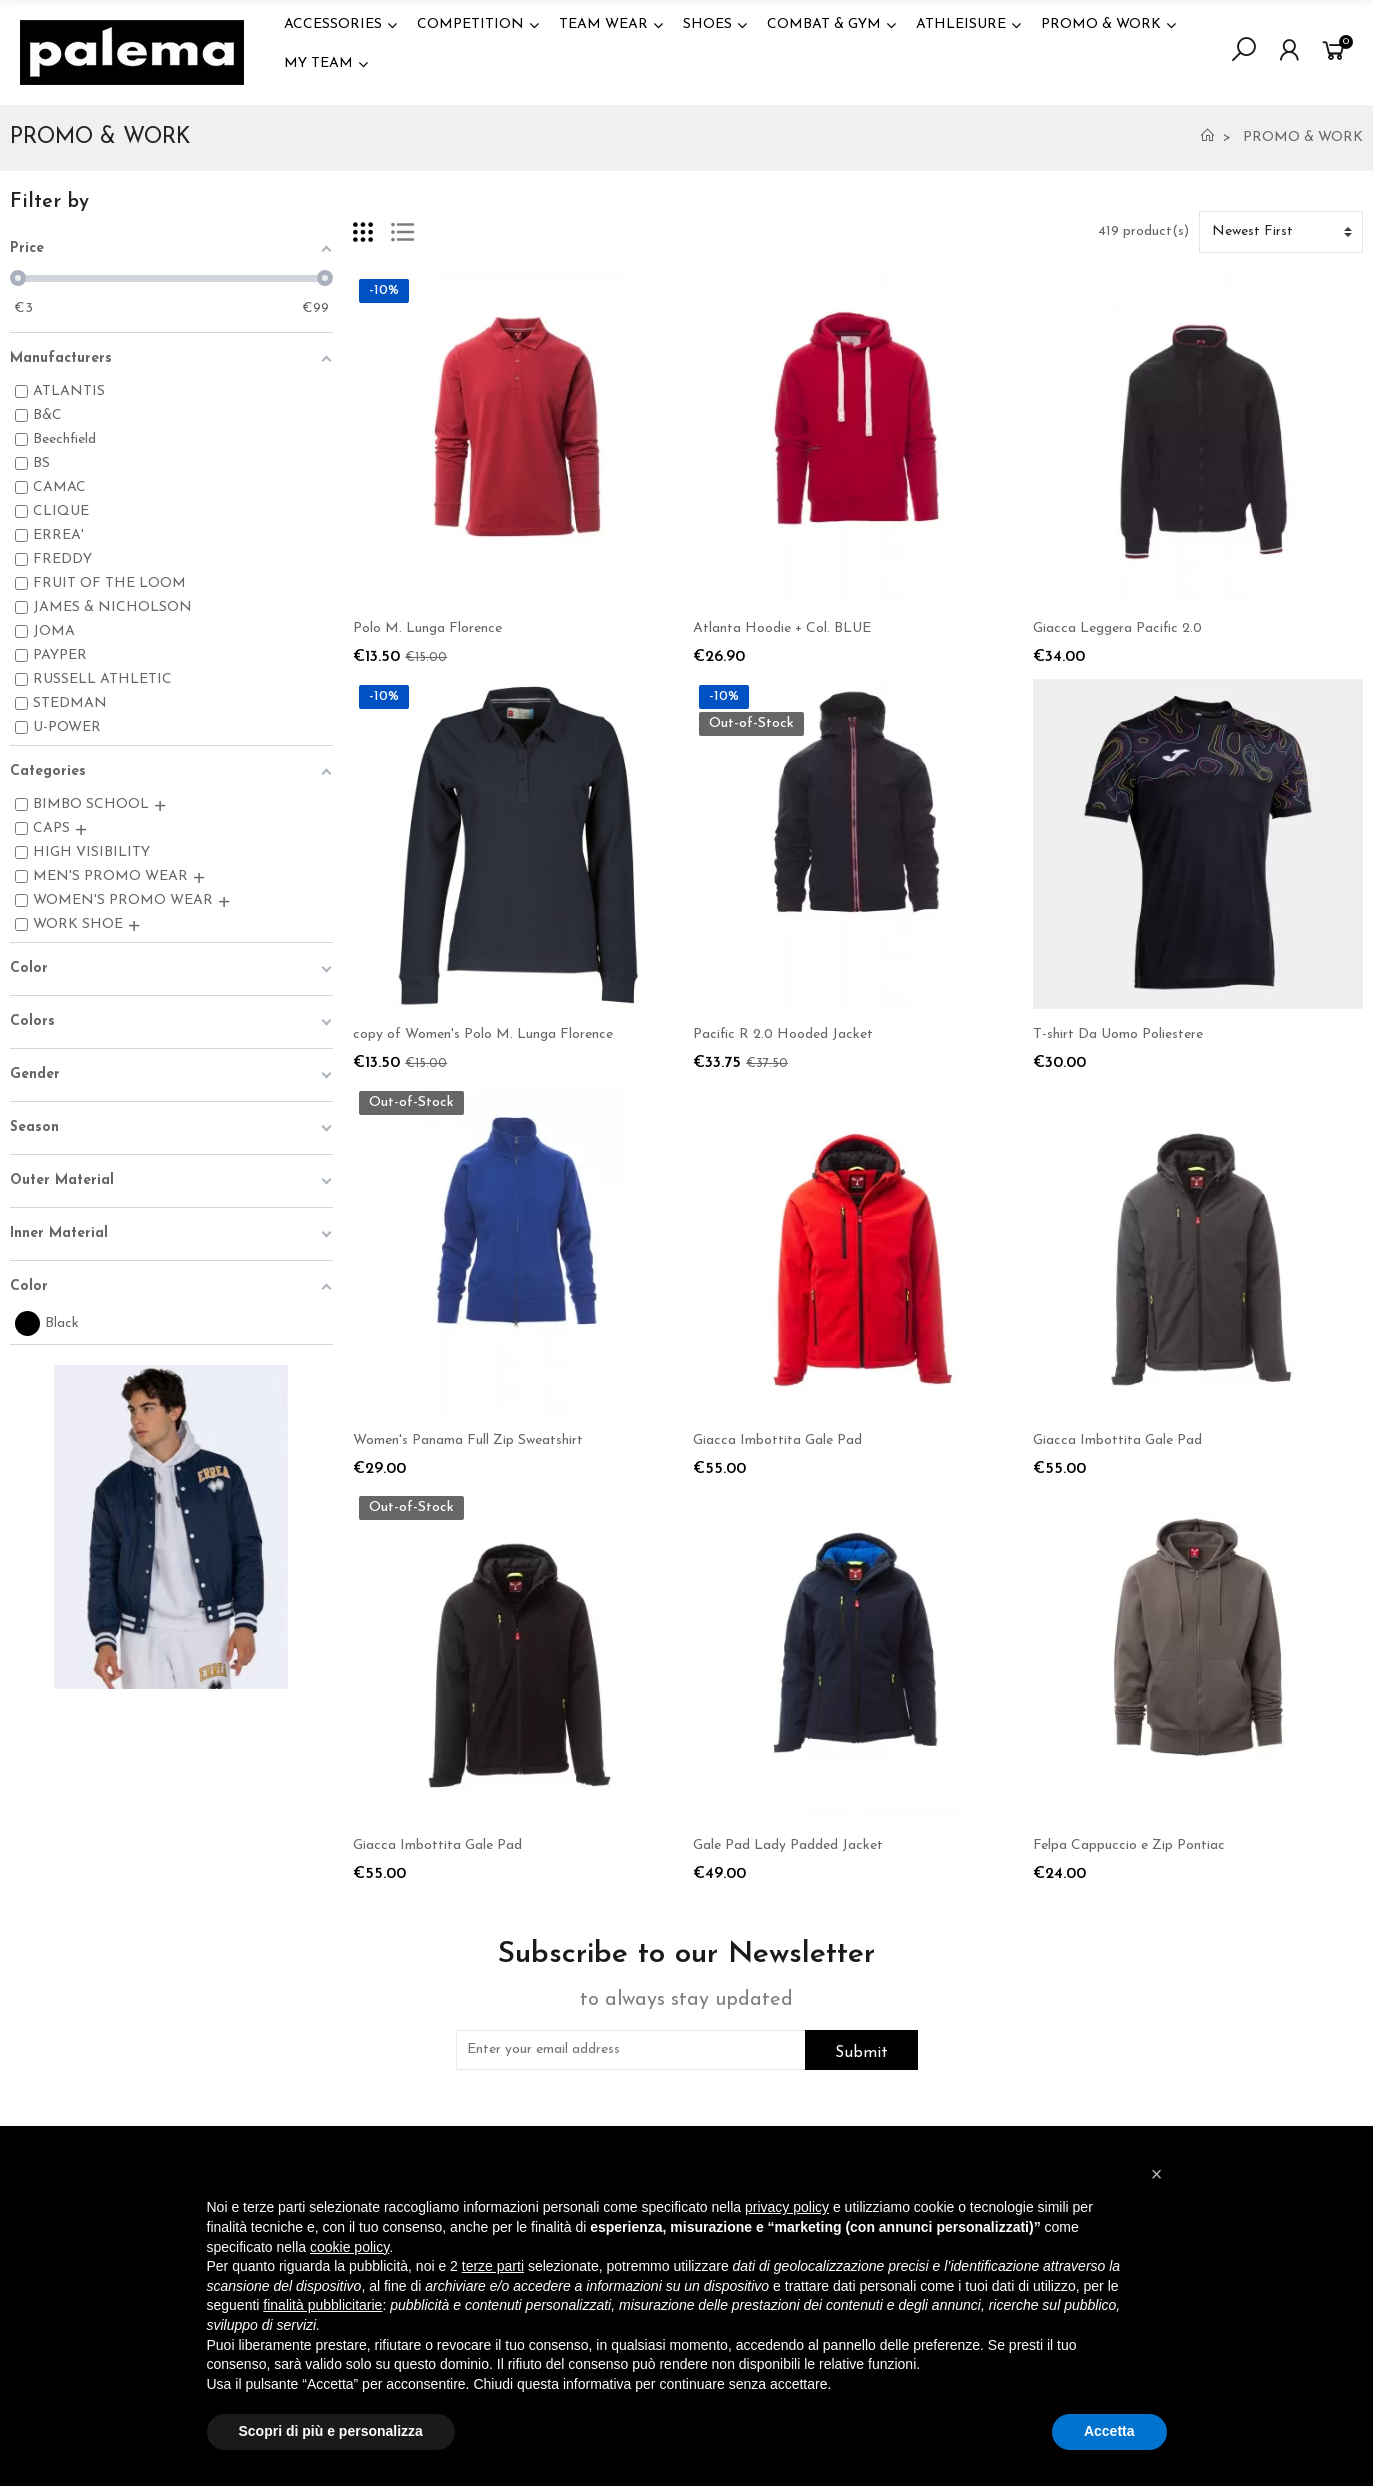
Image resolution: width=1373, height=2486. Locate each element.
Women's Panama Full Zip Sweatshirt (468, 1440)
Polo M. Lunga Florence (427, 628)
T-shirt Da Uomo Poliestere (1118, 1034)
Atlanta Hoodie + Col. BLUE (782, 628)
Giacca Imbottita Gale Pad (777, 1440)
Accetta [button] (1109, 2431)
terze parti (493, 2266)
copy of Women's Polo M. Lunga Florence (483, 1034)
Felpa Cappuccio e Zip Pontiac (1129, 1845)
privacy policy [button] (787, 2207)
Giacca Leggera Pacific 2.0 (1117, 628)
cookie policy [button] (349, 2247)
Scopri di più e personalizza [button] (331, 2431)
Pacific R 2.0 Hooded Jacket (783, 1034)
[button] (1157, 2174)
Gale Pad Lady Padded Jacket (788, 1845)
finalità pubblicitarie (322, 2305)
